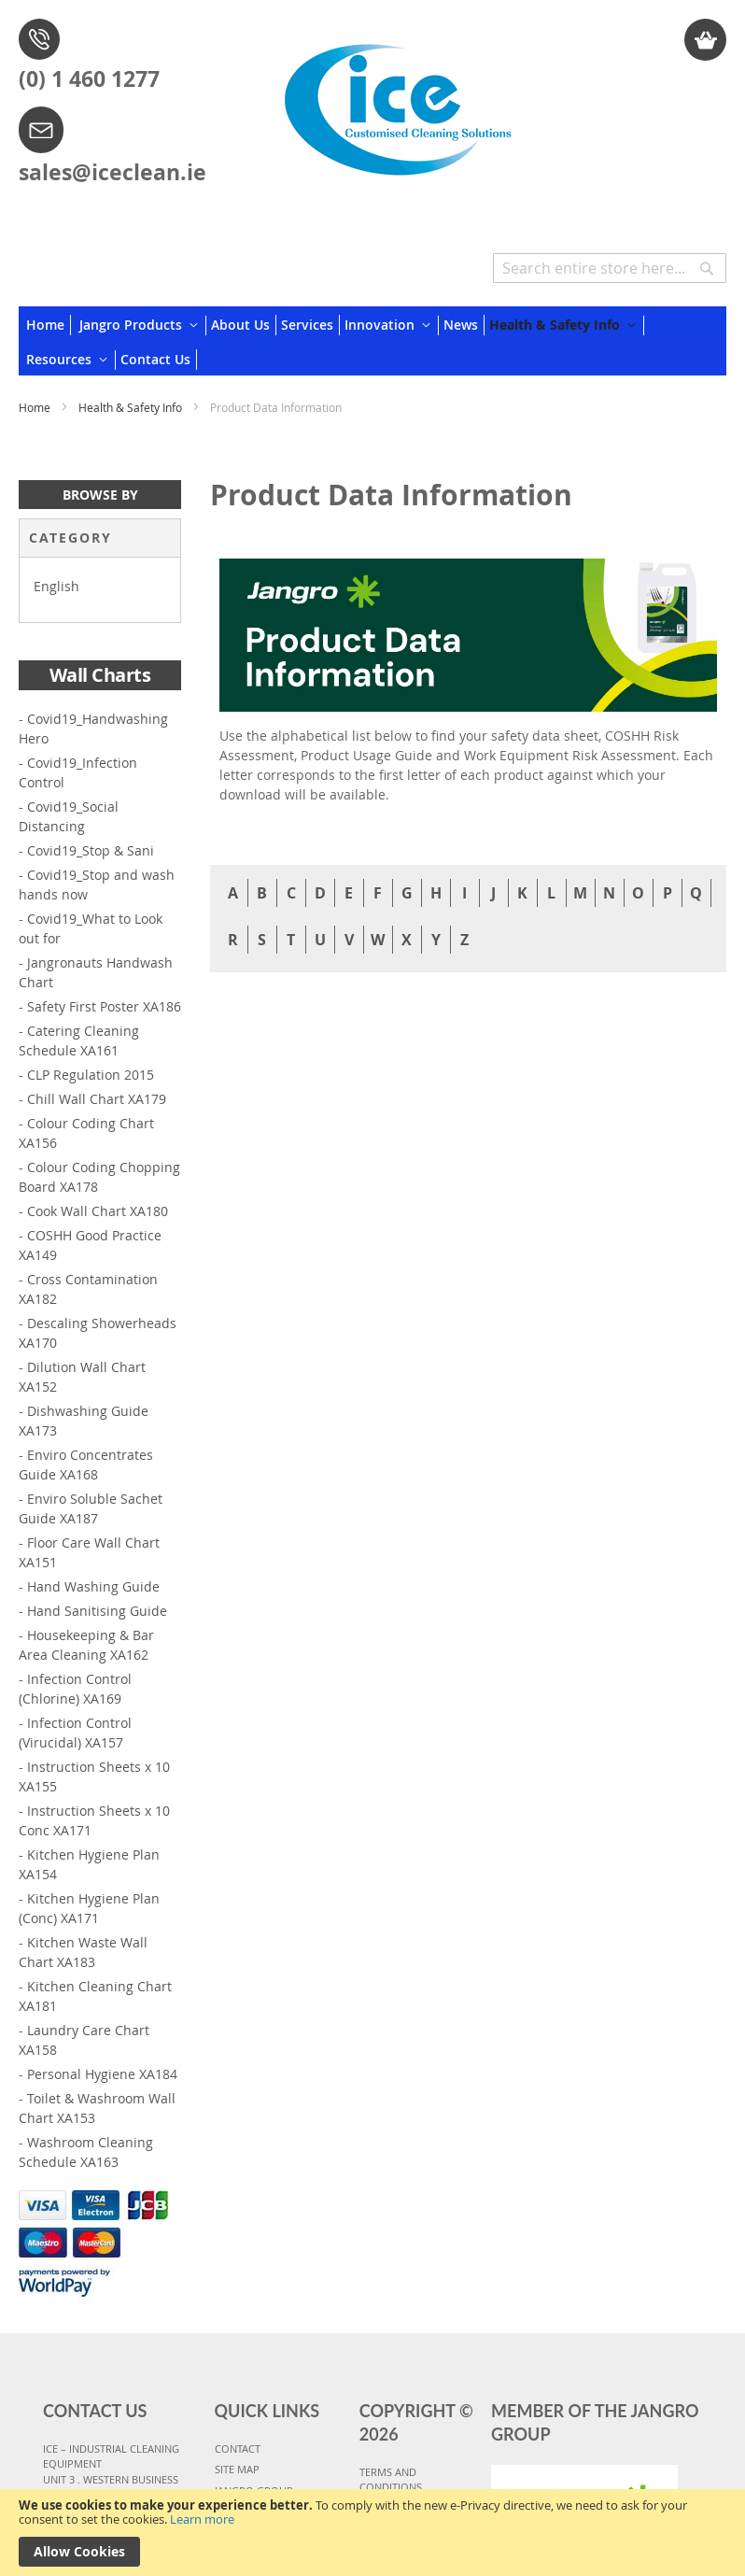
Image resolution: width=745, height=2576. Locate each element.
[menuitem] (48, 325)
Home (36, 407)
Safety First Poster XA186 (104, 1006)
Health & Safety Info (131, 407)
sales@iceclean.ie (112, 172)
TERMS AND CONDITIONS (390, 2480)
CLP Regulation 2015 (90, 1074)
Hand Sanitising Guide (97, 1611)
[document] (372, 2532)
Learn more (202, 2519)
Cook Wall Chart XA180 (97, 1211)
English (56, 586)
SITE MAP (237, 2469)
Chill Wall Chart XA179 (96, 1099)
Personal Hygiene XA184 (102, 2074)
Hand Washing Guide (93, 1586)
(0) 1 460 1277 (89, 78)
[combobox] (609, 268)
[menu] (372, 340)
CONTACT (237, 2449)
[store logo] (396, 102)
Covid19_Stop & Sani (90, 850)
